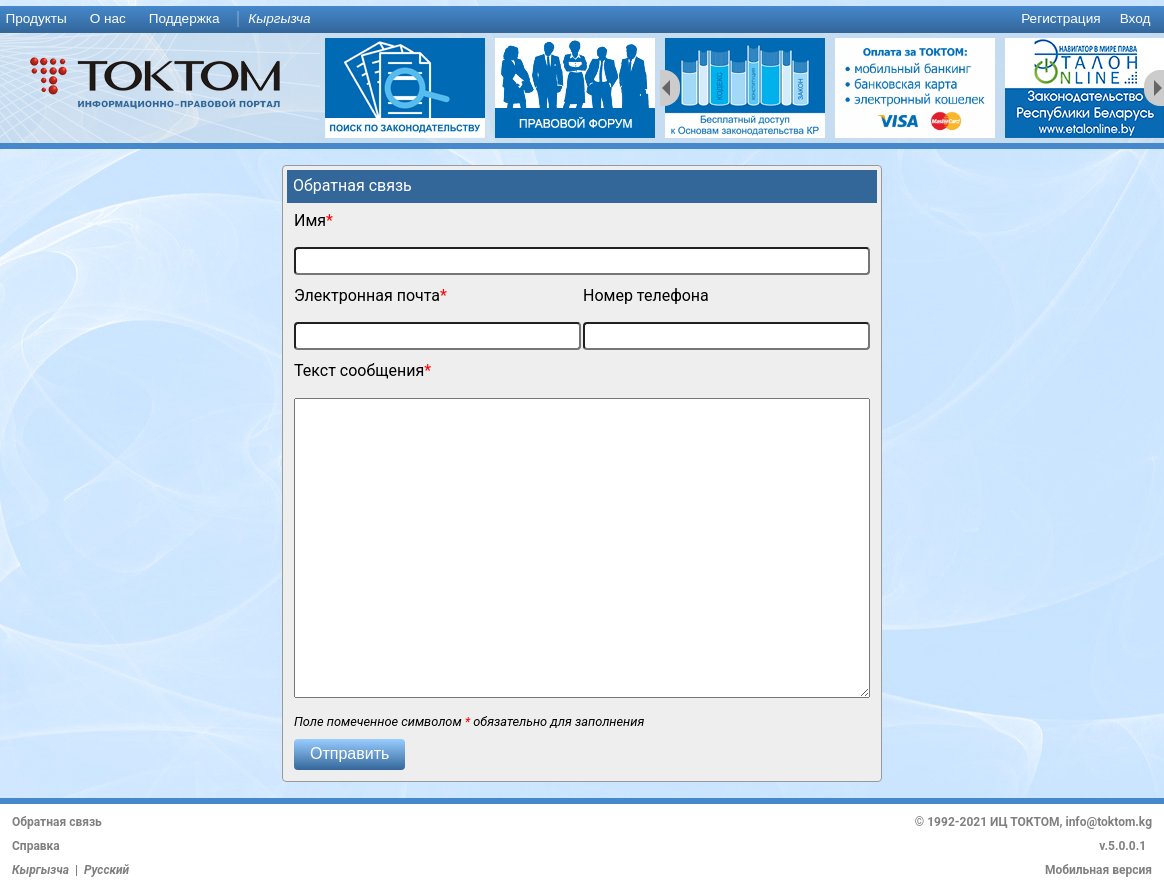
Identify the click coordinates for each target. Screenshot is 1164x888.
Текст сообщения (359, 370)
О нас (108, 18)
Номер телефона (646, 295)
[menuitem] (40, 19)
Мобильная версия (1098, 870)
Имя (310, 220)
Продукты (35, 18)
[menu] (582, 19)
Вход (1135, 18)
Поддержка (184, 18)
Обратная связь (57, 822)
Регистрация (1060, 18)
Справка (36, 846)
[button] (349, 754)
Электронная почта (367, 295)
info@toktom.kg (1108, 822)
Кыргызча (279, 18)
